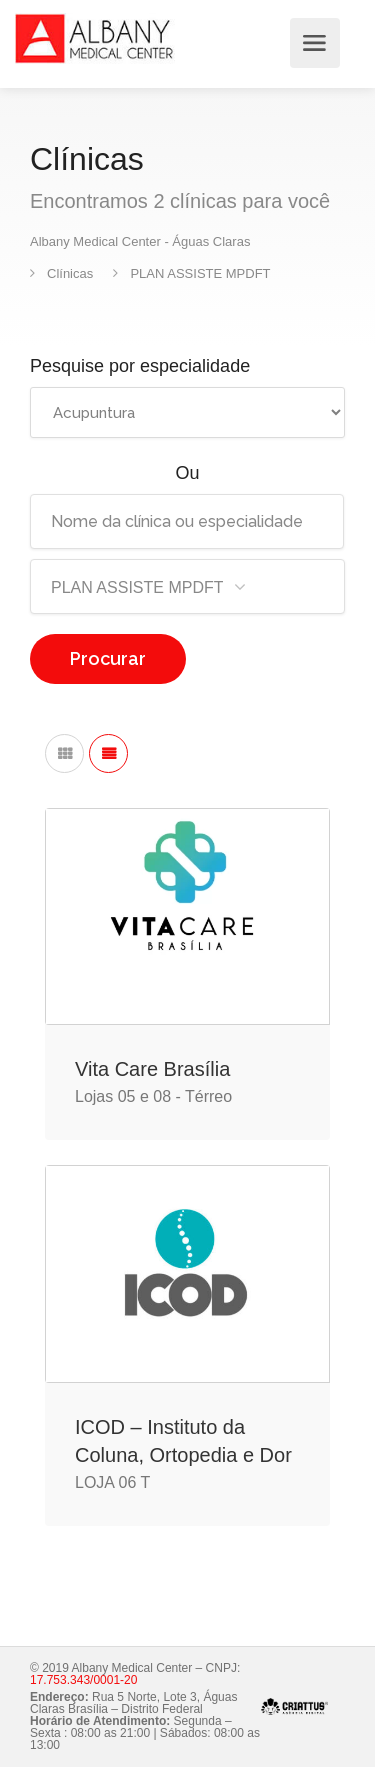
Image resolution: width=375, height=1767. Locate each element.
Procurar (108, 658)
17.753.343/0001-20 (83, 1680)
